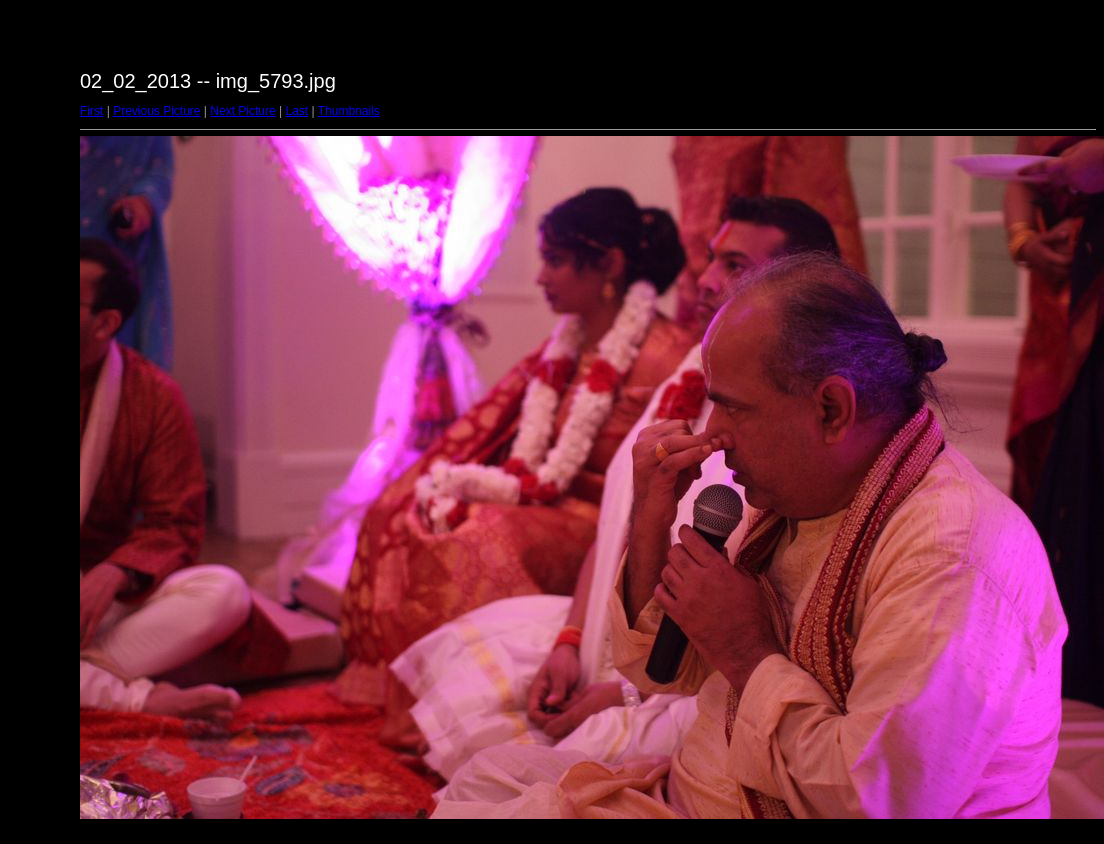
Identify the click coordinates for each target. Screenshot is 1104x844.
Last (296, 111)
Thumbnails (349, 111)
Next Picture (242, 111)
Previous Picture (156, 111)
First (91, 111)
